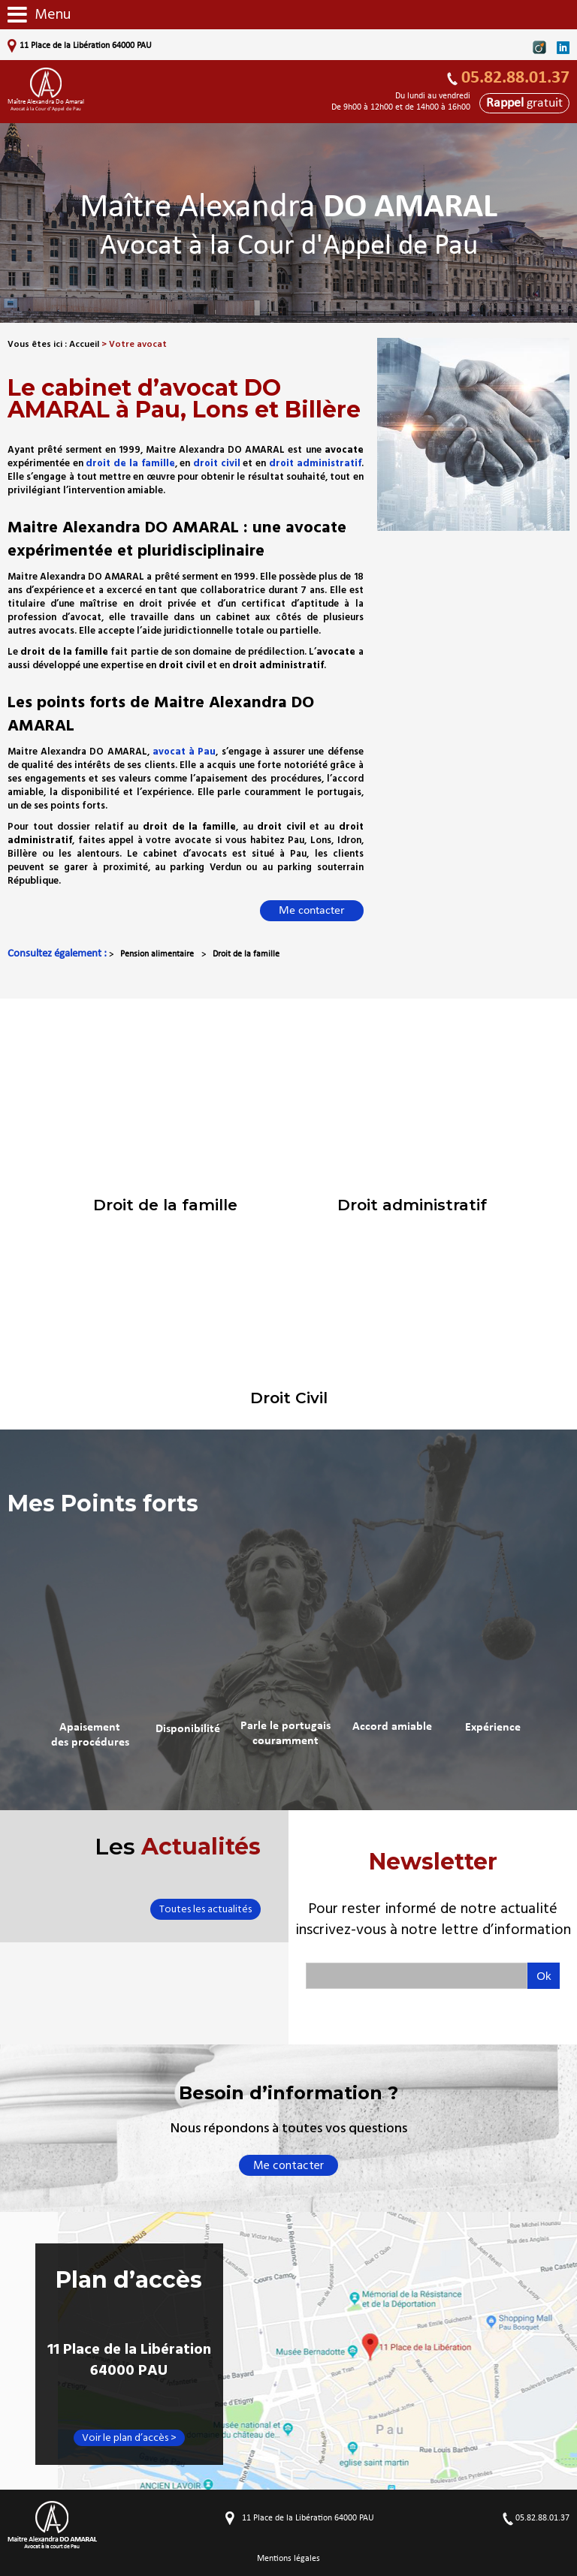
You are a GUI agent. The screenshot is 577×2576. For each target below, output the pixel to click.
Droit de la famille (246, 954)
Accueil (84, 344)
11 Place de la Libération (84, 45)
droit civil (216, 463)
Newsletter (433, 1894)
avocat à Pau (184, 751)
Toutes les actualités (205, 1909)
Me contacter (312, 911)
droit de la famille (130, 463)
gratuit (524, 103)
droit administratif (315, 463)
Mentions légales (288, 2558)
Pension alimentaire (157, 954)
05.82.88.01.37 (515, 78)
